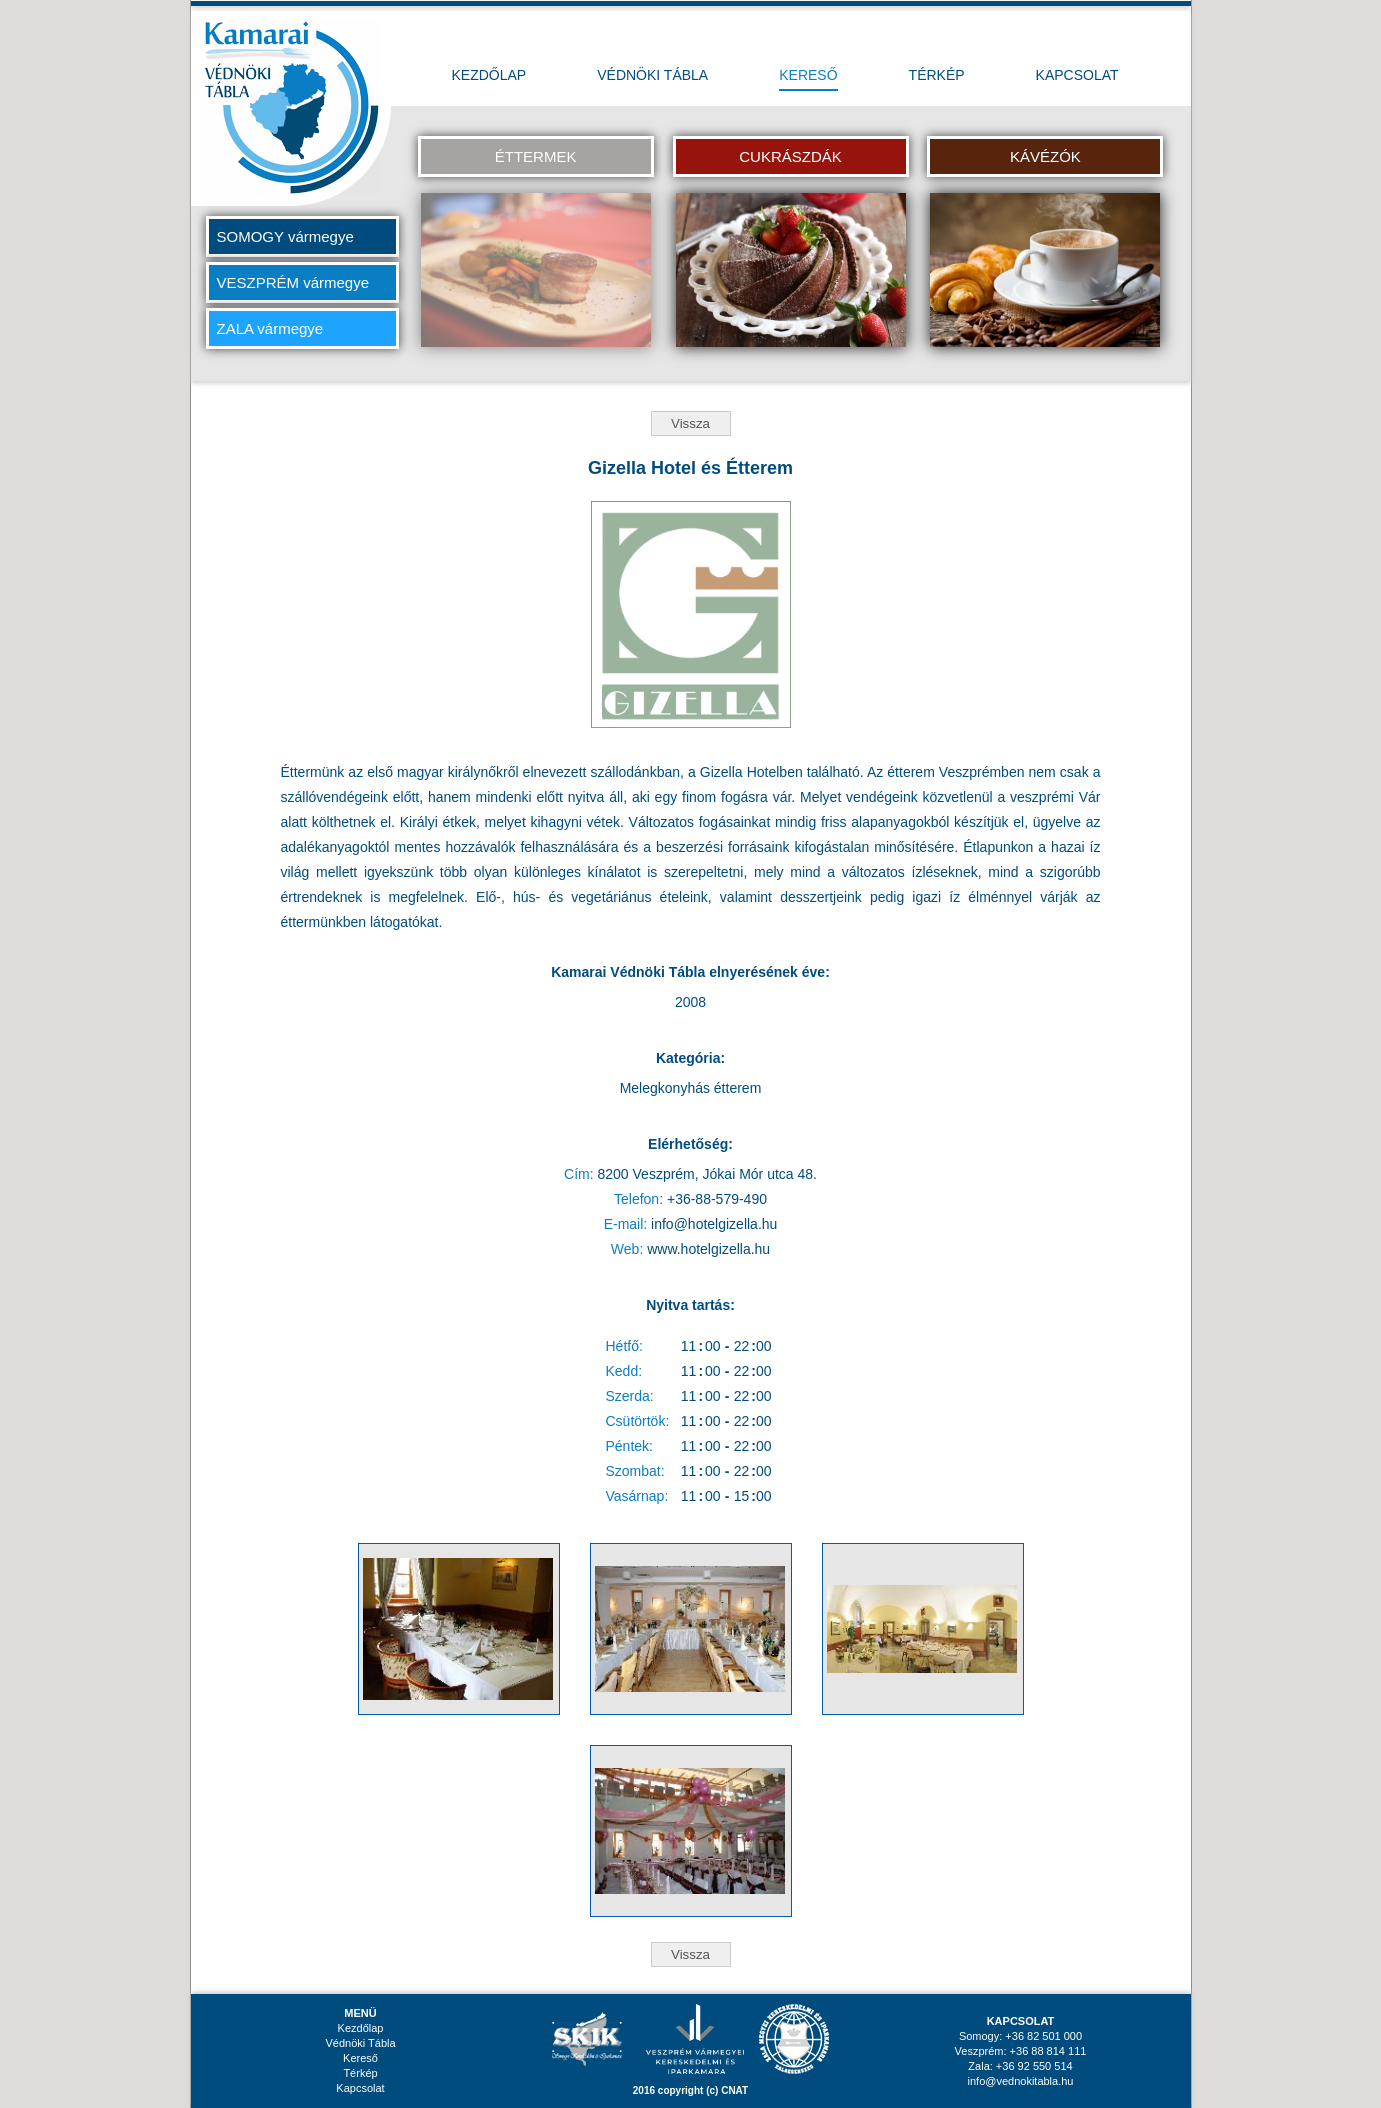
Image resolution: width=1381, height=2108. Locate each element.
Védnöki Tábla (360, 2043)
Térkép (360, 2073)
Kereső (360, 2058)
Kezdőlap (361, 2028)
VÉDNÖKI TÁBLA (652, 75)
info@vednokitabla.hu (1021, 2081)
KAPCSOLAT (1077, 75)
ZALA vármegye (270, 328)
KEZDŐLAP (489, 75)
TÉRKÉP (937, 75)
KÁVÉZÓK (1045, 156)
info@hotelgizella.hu (714, 1224)
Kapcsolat (360, 2088)
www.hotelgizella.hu (708, 1249)
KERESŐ (808, 75)
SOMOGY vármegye (285, 236)
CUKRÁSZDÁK (790, 156)
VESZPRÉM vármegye (293, 282)
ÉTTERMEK (536, 156)
